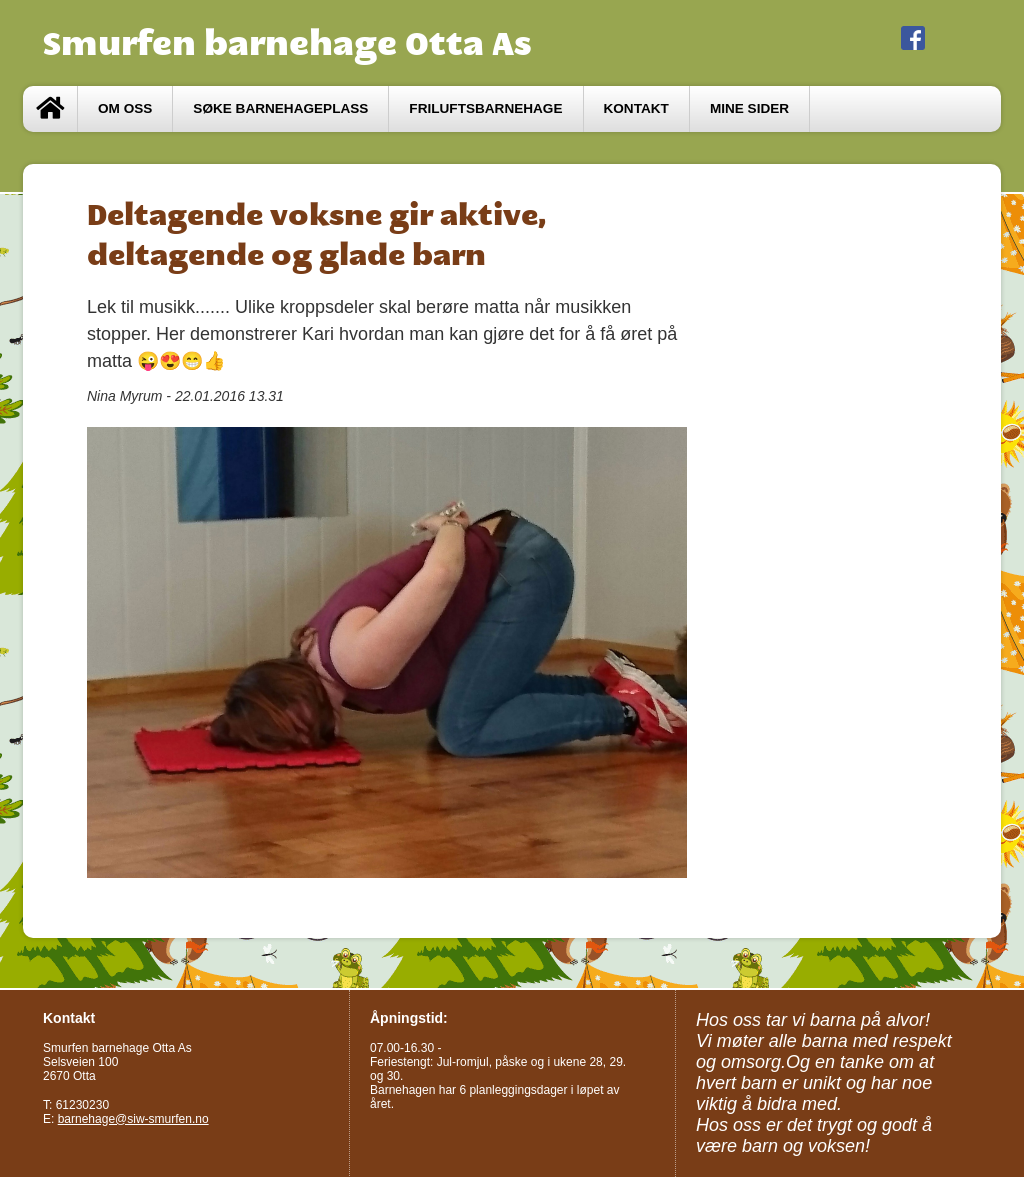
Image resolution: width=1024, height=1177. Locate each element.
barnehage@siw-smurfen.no (133, 1119)
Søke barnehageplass (280, 108)
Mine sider (749, 108)
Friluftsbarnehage (485, 108)
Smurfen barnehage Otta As (287, 43)
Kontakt (636, 108)
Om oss (125, 108)
